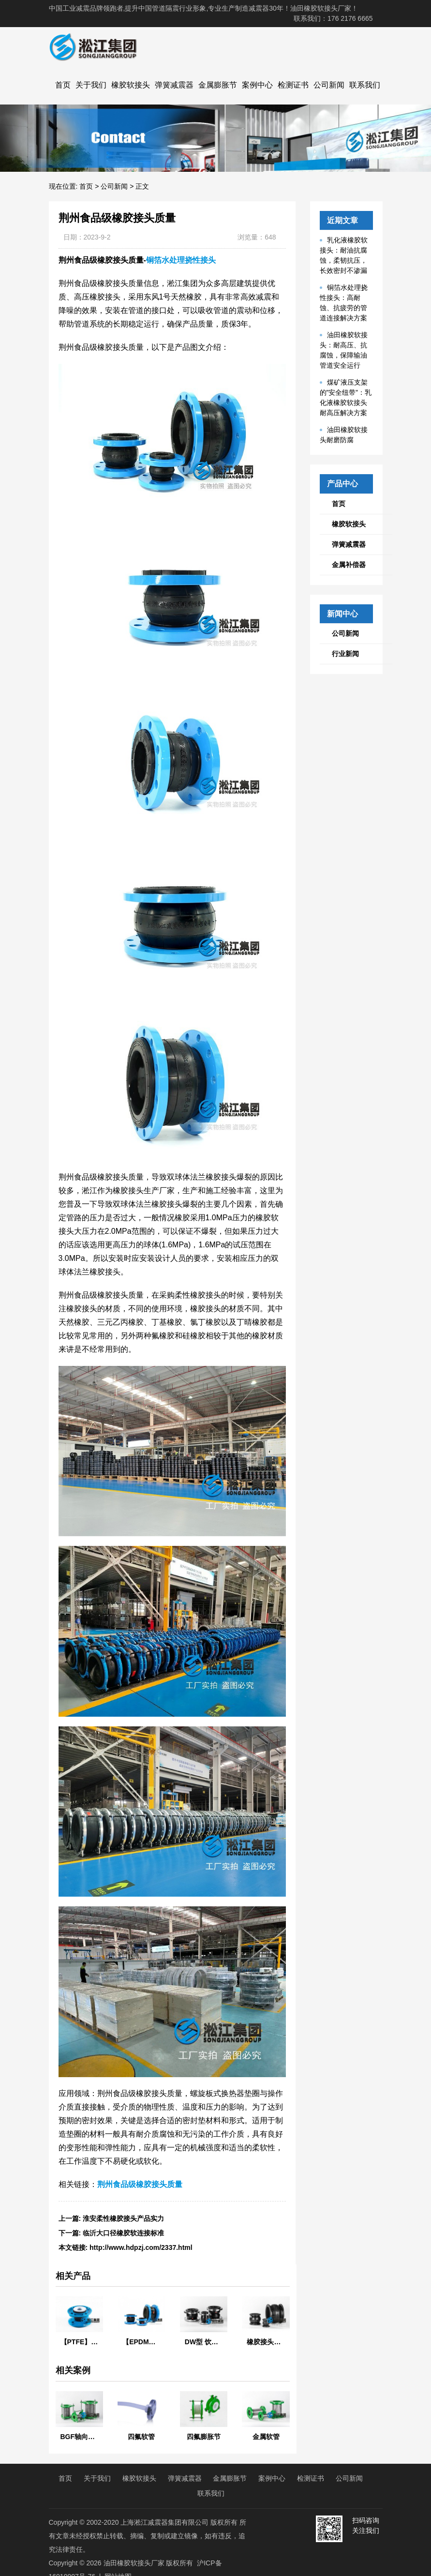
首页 (63, 85)
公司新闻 (328, 85)
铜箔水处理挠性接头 (181, 260)
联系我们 (364, 85)
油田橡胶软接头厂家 (134, 2563)
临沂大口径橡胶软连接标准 (123, 2233)
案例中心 (257, 85)
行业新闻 (345, 654)
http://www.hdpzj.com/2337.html (141, 2247)
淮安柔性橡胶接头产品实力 (123, 2218)
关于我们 (90, 85)
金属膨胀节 (217, 85)
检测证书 (293, 85)
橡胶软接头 (130, 85)
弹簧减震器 (174, 85)
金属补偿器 (349, 565)
